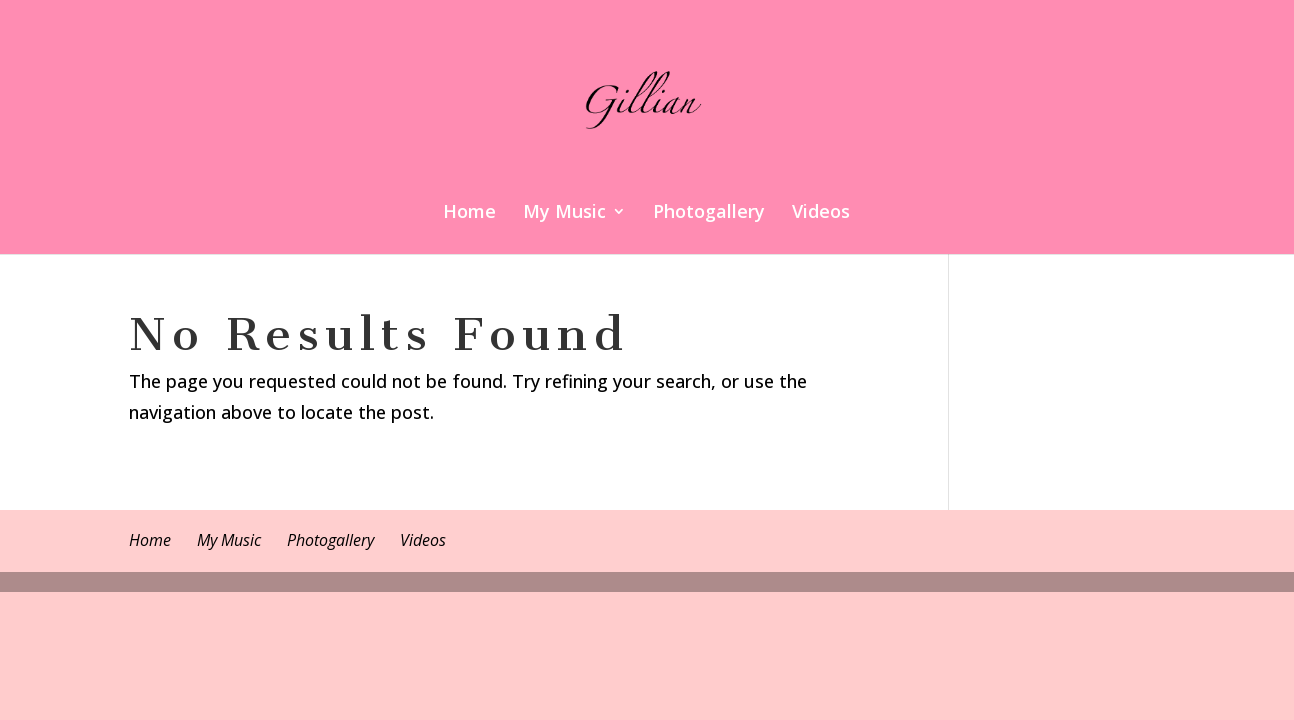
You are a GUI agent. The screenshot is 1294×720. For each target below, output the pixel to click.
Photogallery (709, 213)
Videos (821, 213)
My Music (564, 213)
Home (469, 213)
